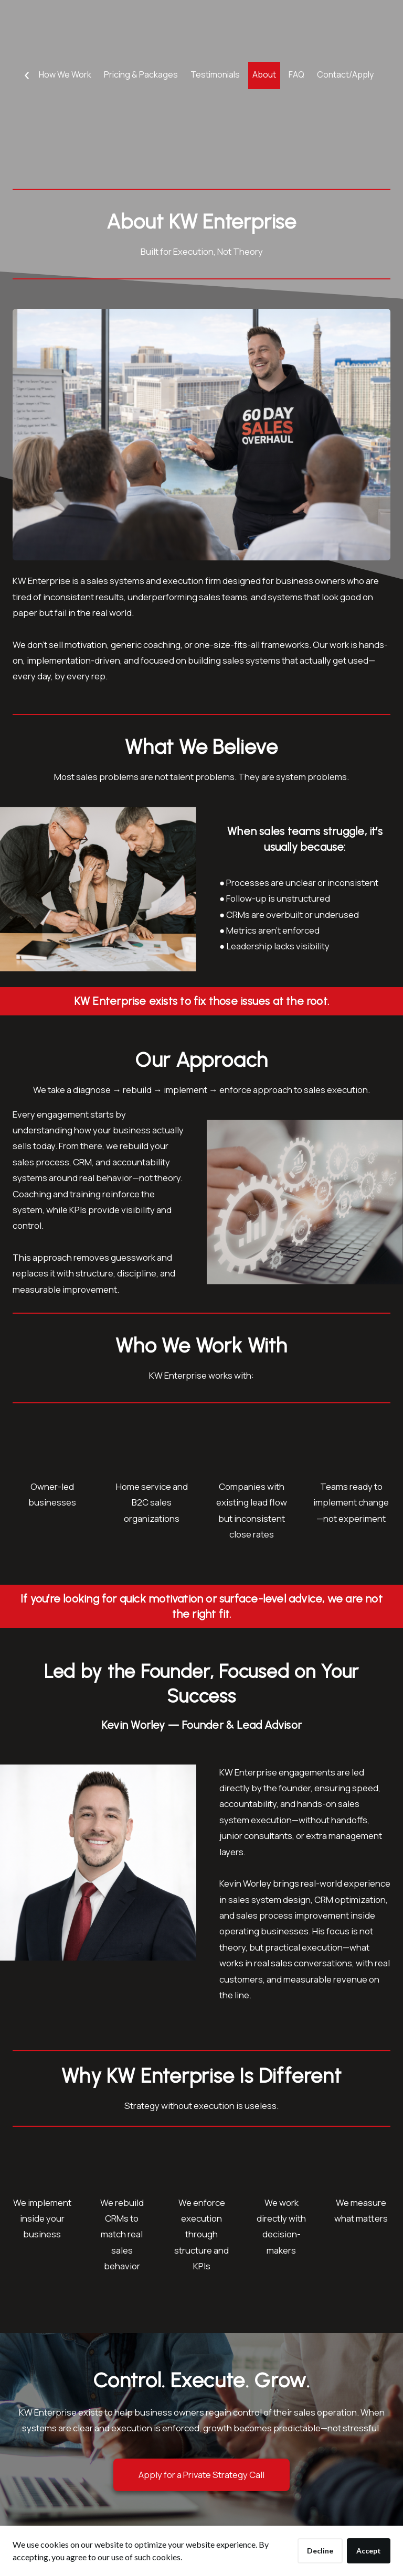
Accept (368, 2550)
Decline (320, 2550)
